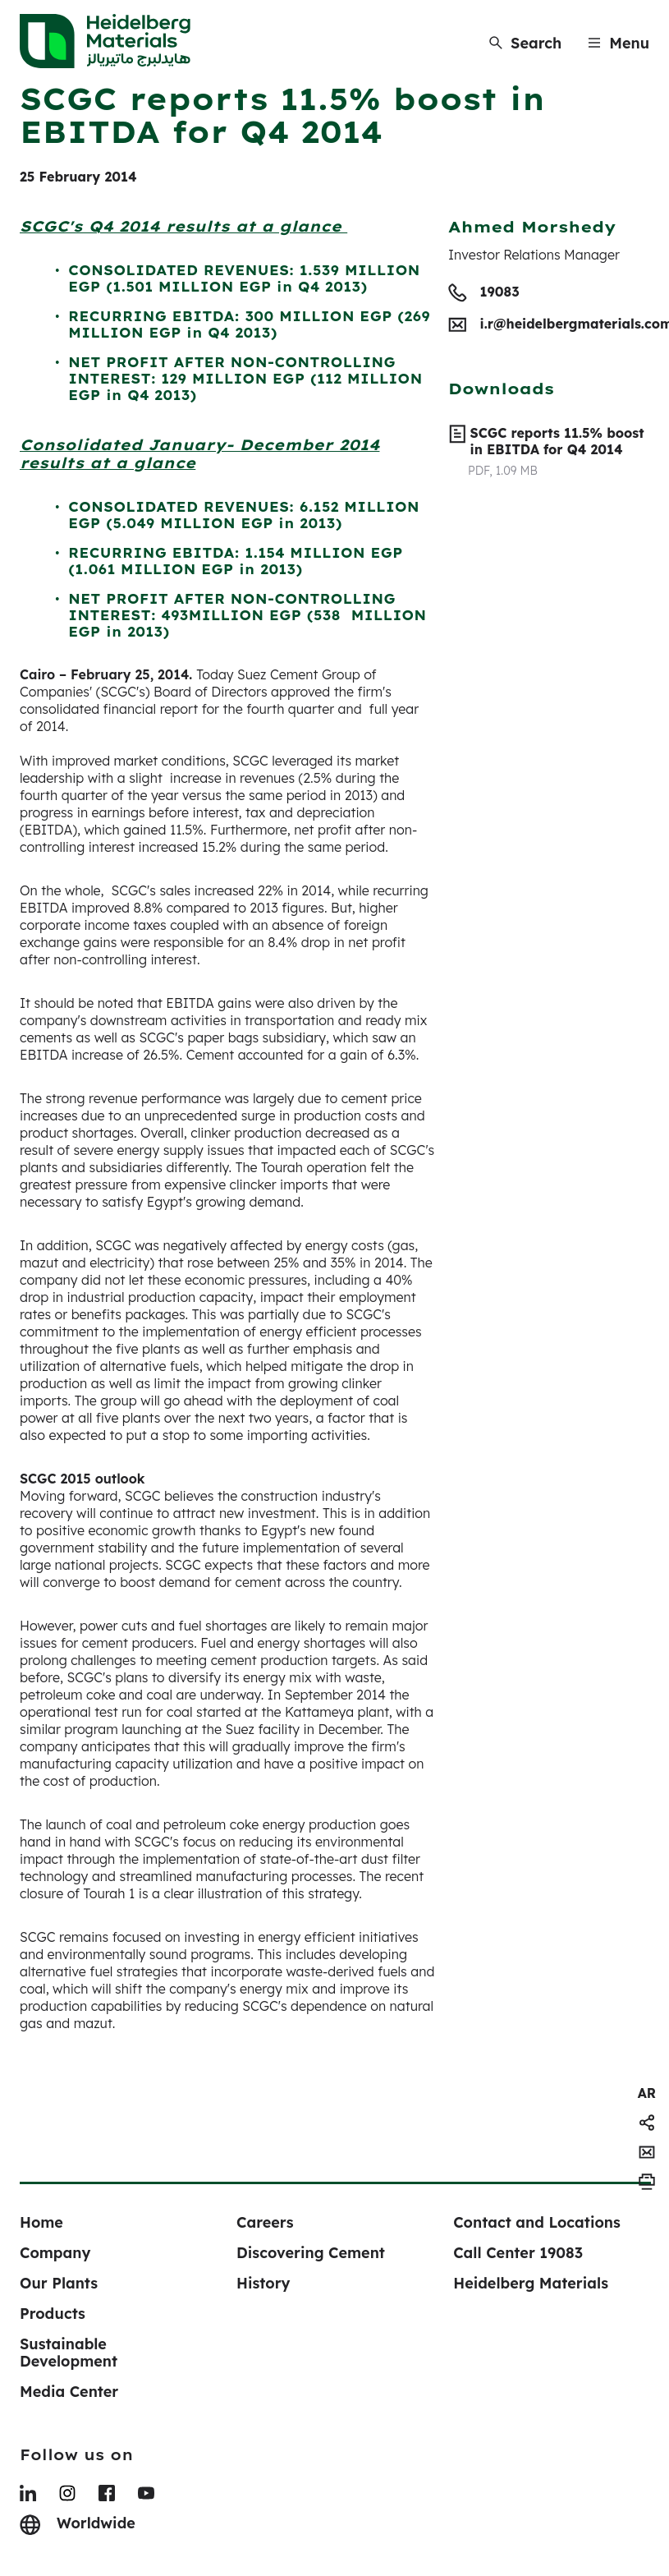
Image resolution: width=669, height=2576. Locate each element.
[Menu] (618, 43)
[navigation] (647, 2093)
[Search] (525, 43)
